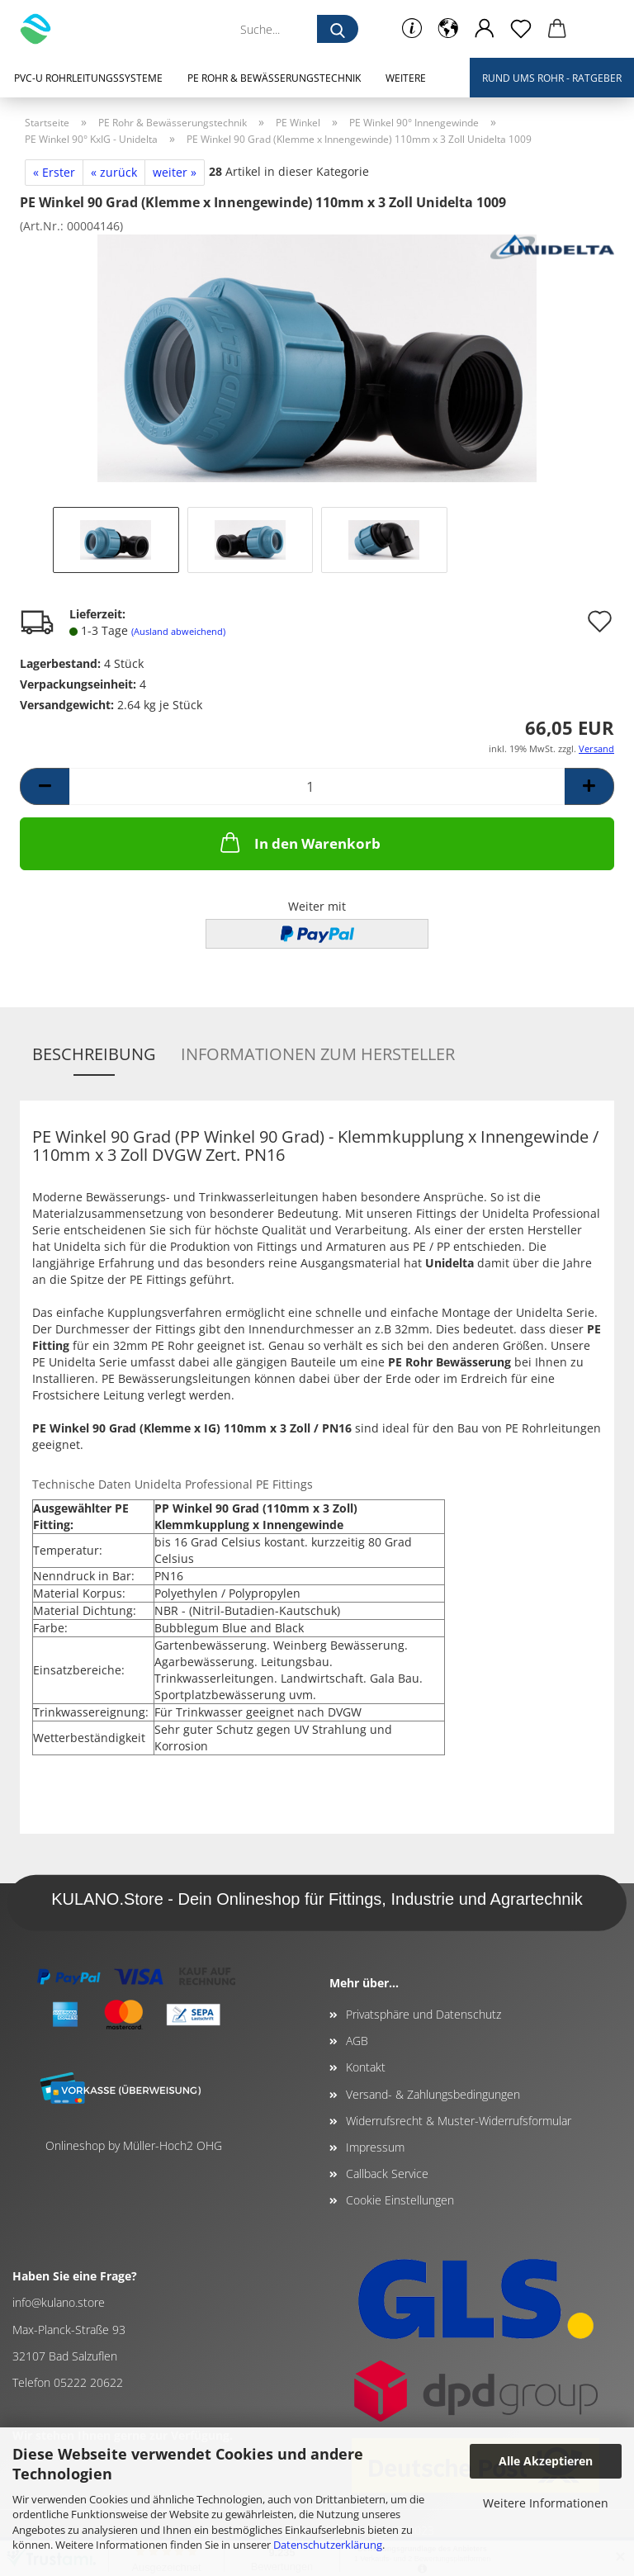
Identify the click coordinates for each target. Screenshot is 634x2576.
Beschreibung (94, 1054)
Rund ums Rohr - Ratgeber (552, 78)
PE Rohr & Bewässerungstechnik (274, 78)
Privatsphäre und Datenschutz (423, 2014)
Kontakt (366, 2067)
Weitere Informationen (545, 2503)
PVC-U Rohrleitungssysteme (88, 78)
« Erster (54, 172)
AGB (357, 2040)
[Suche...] (337, 29)
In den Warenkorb (299, 842)
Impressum (375, 2147)
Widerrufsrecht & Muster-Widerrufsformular (458, 2121)
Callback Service (387, 2173)
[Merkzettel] (521, 29)
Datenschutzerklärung (327, 2544)
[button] (448, 29)
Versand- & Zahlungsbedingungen (433, 2094)
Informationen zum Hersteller (318, 1054)
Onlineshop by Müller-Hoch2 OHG (133, 2145)
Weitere (406, 78)
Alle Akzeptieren (546, 2461)
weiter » (174, 172)
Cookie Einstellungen (400, 2200)
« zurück (114, 172)
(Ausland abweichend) (178, 631)
